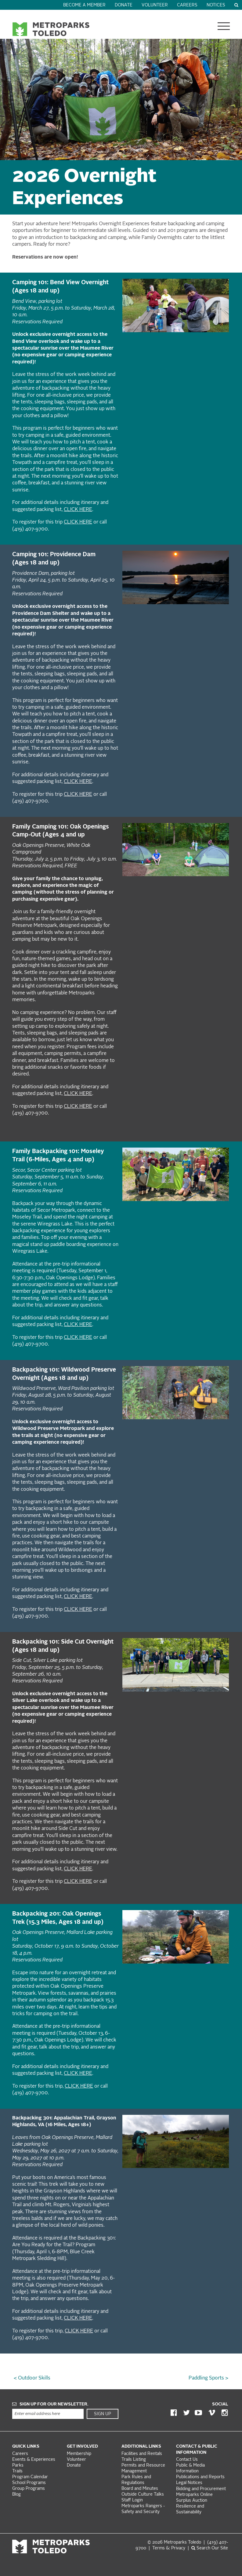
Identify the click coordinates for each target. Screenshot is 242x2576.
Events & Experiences (33, 2460)
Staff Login (132, 2500)
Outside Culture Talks (142, 2495)
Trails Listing (133, 2460)
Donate (123, 5)
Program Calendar (30, 2477)
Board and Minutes (139, 2489)
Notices (216, 5)
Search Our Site (209, 2548)
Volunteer (155, 5)
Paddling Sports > (208, 2378)
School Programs (29, 2483)
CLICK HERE (78, 509)
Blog (16, 2495)
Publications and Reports (200, 2477)
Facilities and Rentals (141, 2454)
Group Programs (28, 2489)
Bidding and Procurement (201, 2489)
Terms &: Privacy (168, 2548)
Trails (17, 2471)
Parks (17, 2466)
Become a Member (84, 5)
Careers (187, 5)
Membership (79, 2454)
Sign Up (102, 2414)
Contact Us (187, 2460)
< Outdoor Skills (32, 2378)
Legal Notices (189, 2483)
